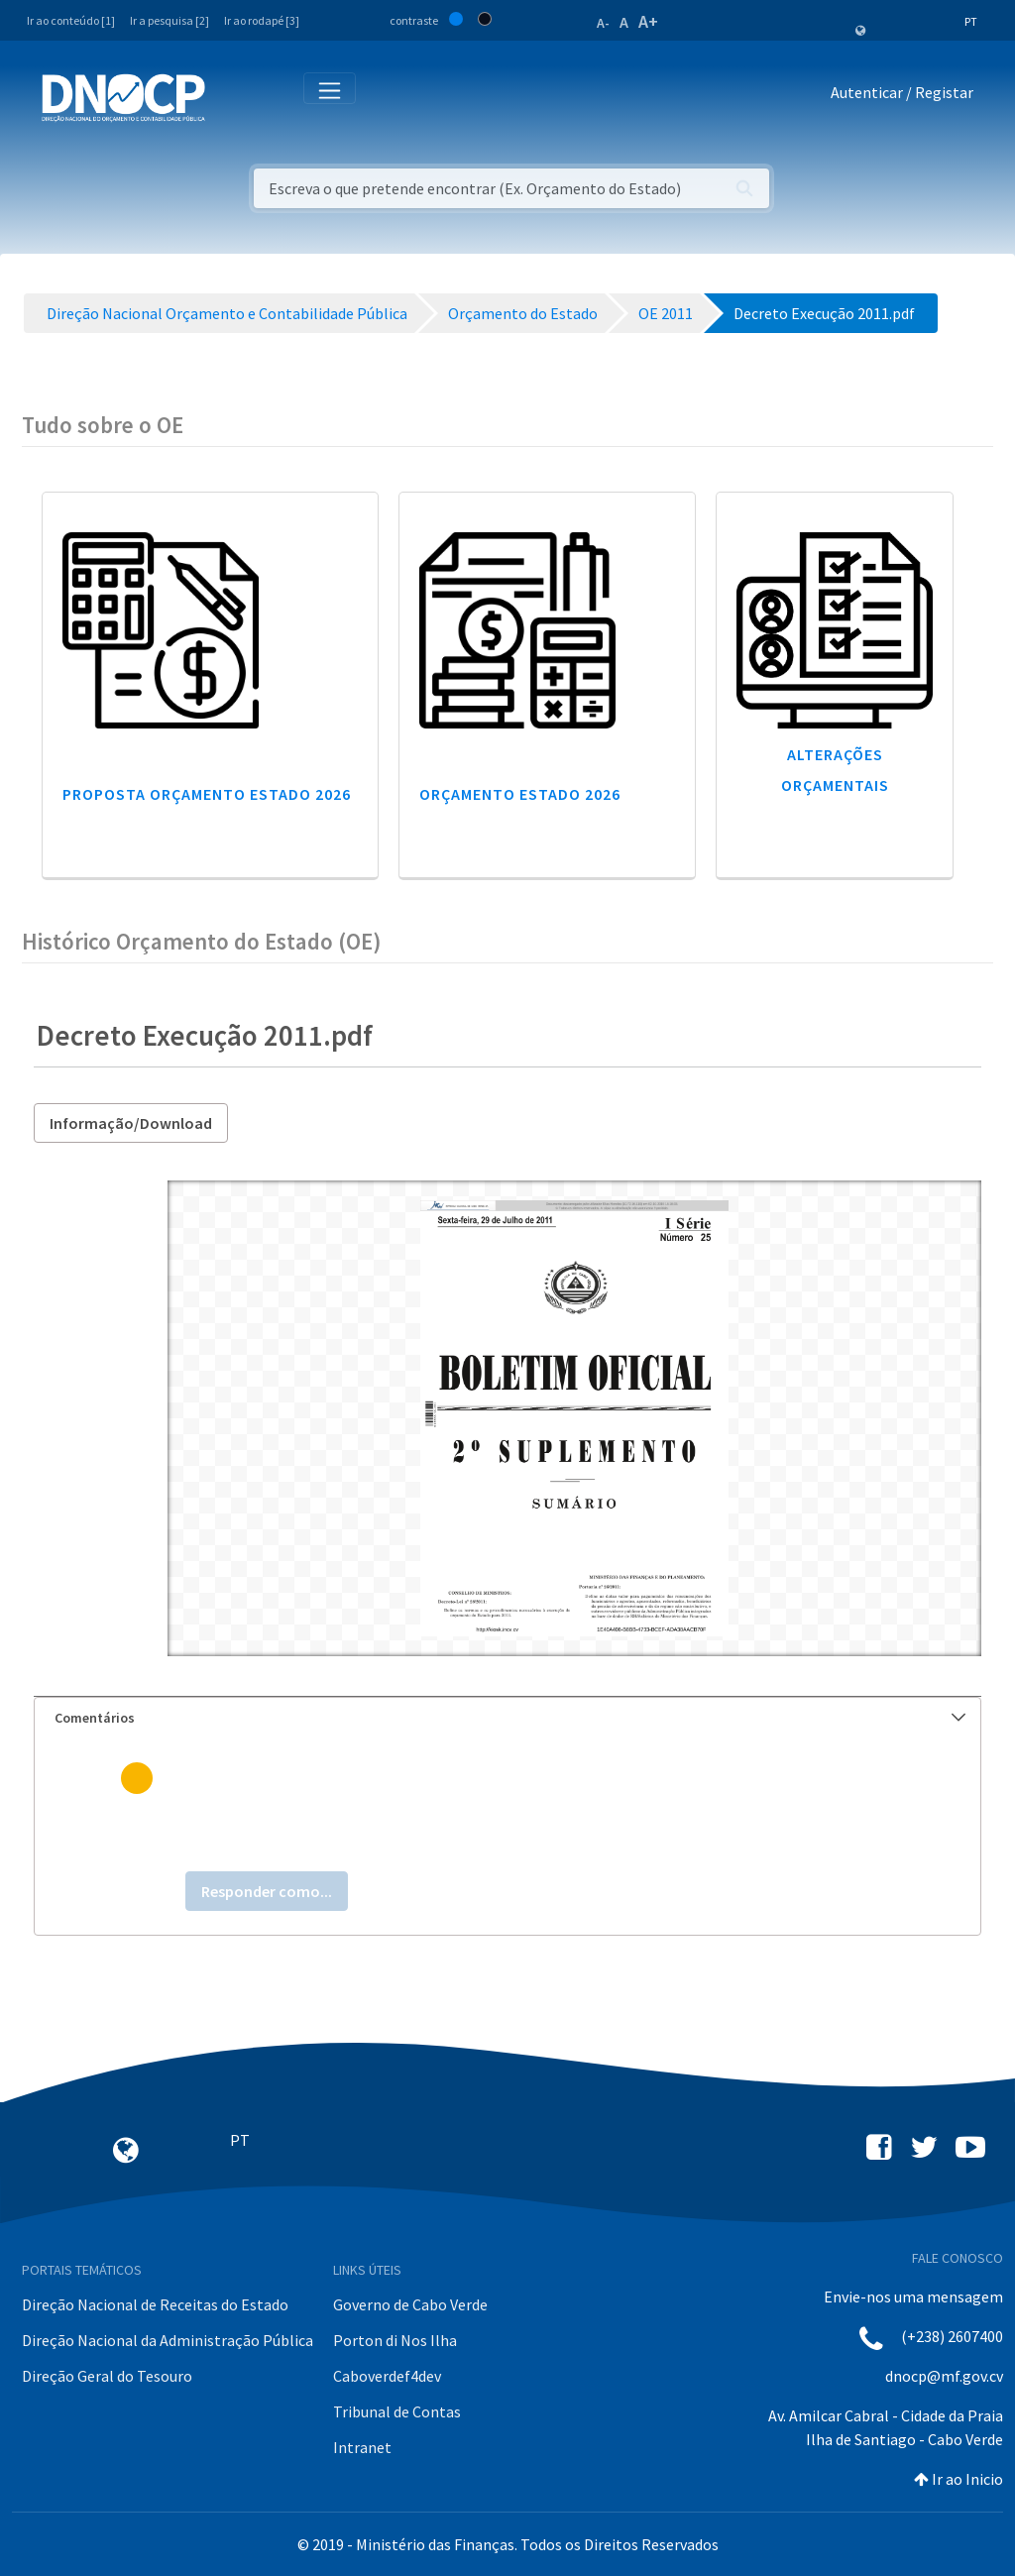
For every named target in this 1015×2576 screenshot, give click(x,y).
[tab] (507, 1718)
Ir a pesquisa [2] (169, 20)
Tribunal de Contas (397, 2411)
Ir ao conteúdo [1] (71, 20)
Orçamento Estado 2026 (519, 794)
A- (603, 23)
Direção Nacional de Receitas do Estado (155, 2304)
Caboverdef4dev (387, 2376)
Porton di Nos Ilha (395, 2340)
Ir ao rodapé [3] (261, 20)
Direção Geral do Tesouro (107, 2376)
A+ (648, 21)
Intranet (362, 2447)
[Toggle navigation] (231, 96)
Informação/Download (131, 1123)
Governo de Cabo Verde (410, 2304)
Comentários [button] (510, 1718)
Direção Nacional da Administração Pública (167, 2340)
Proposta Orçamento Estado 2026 (206, 794)
